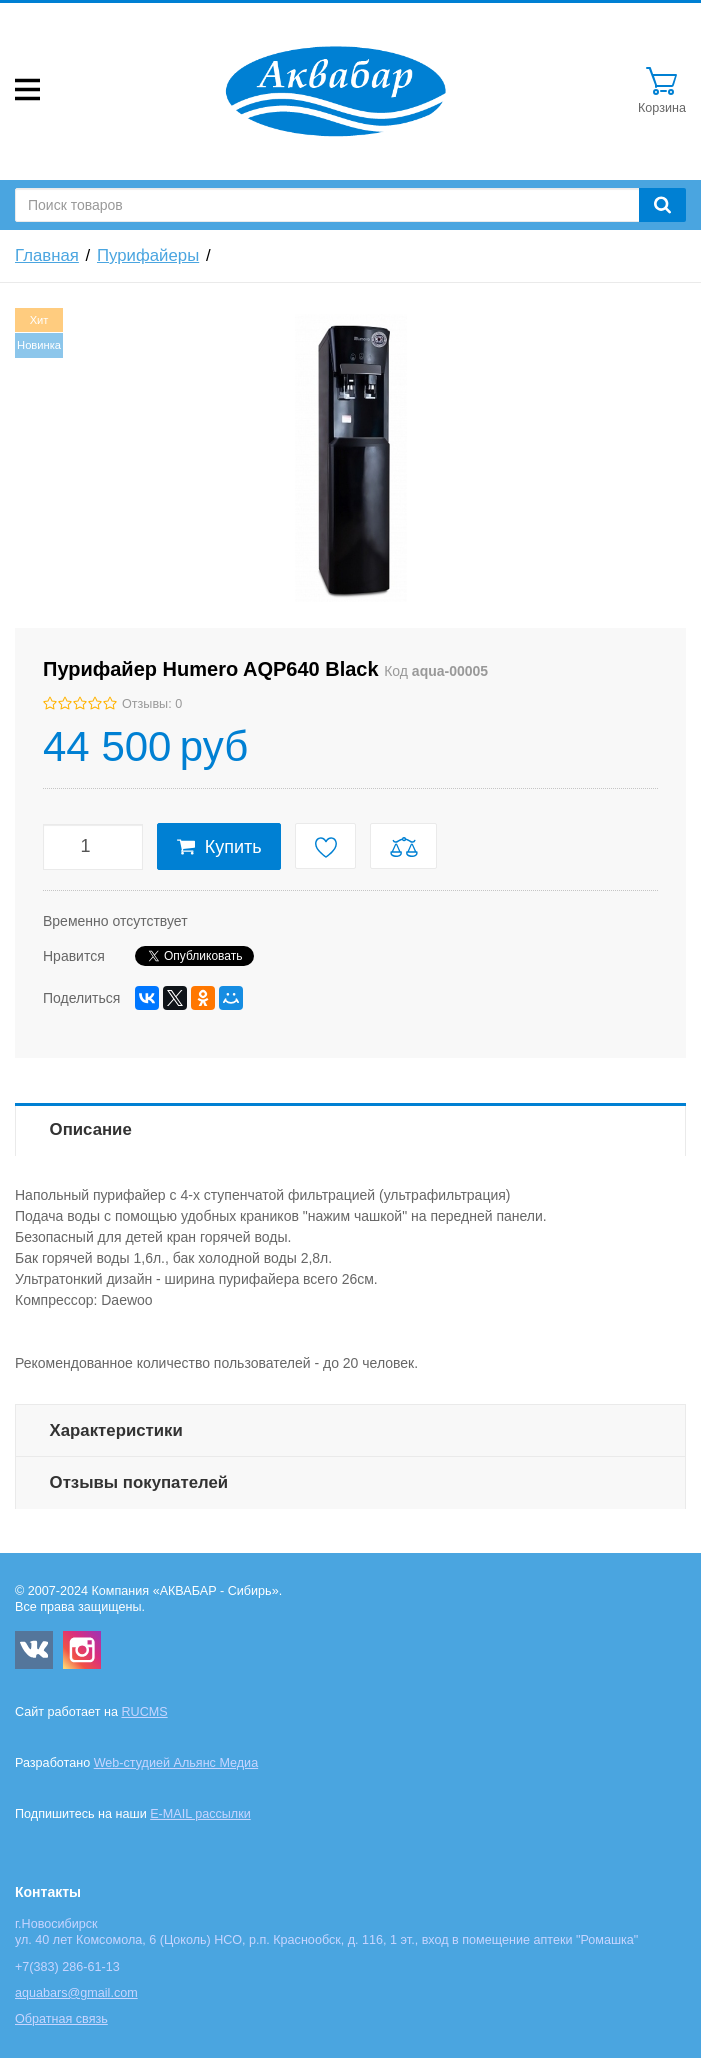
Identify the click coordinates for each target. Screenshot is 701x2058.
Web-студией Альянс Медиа (176, 1763)
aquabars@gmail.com (76, 1993)
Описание (91, 1129)
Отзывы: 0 (152, 704)
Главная (47, 255)
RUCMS (144, 1712)
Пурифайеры (148, 255)
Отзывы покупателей (139, 1482)
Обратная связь (61, 2019)
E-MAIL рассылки (200, 1814)
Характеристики (116, 1430)
